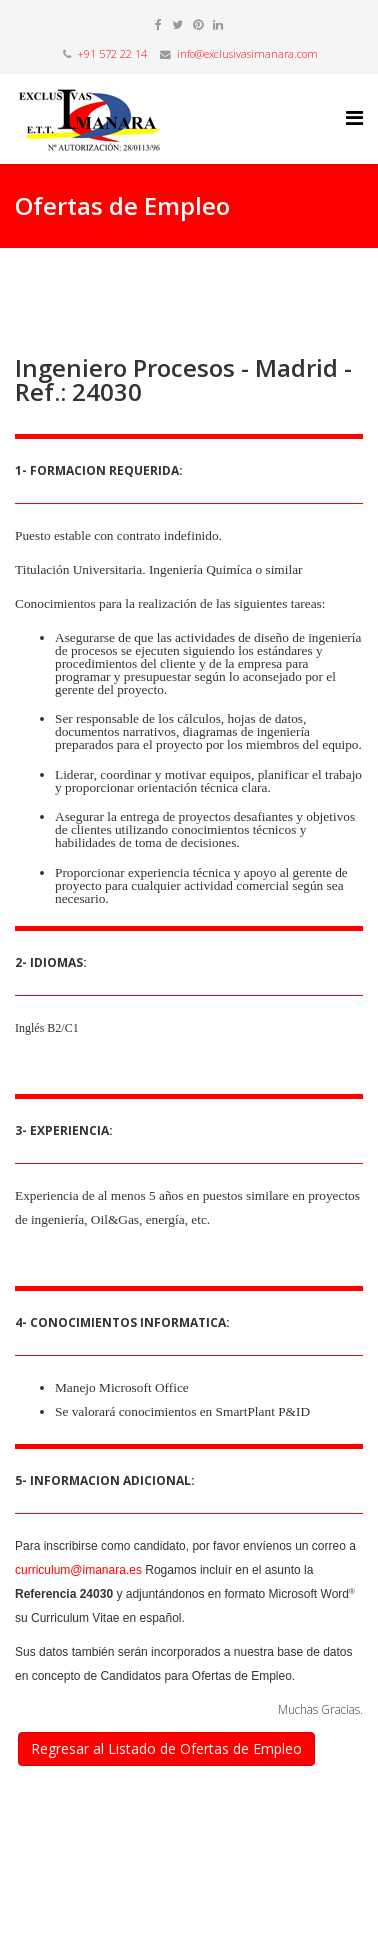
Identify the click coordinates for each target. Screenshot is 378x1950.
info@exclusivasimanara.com (247, 54)
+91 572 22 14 (112, 54)
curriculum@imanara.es (78, 1570)
